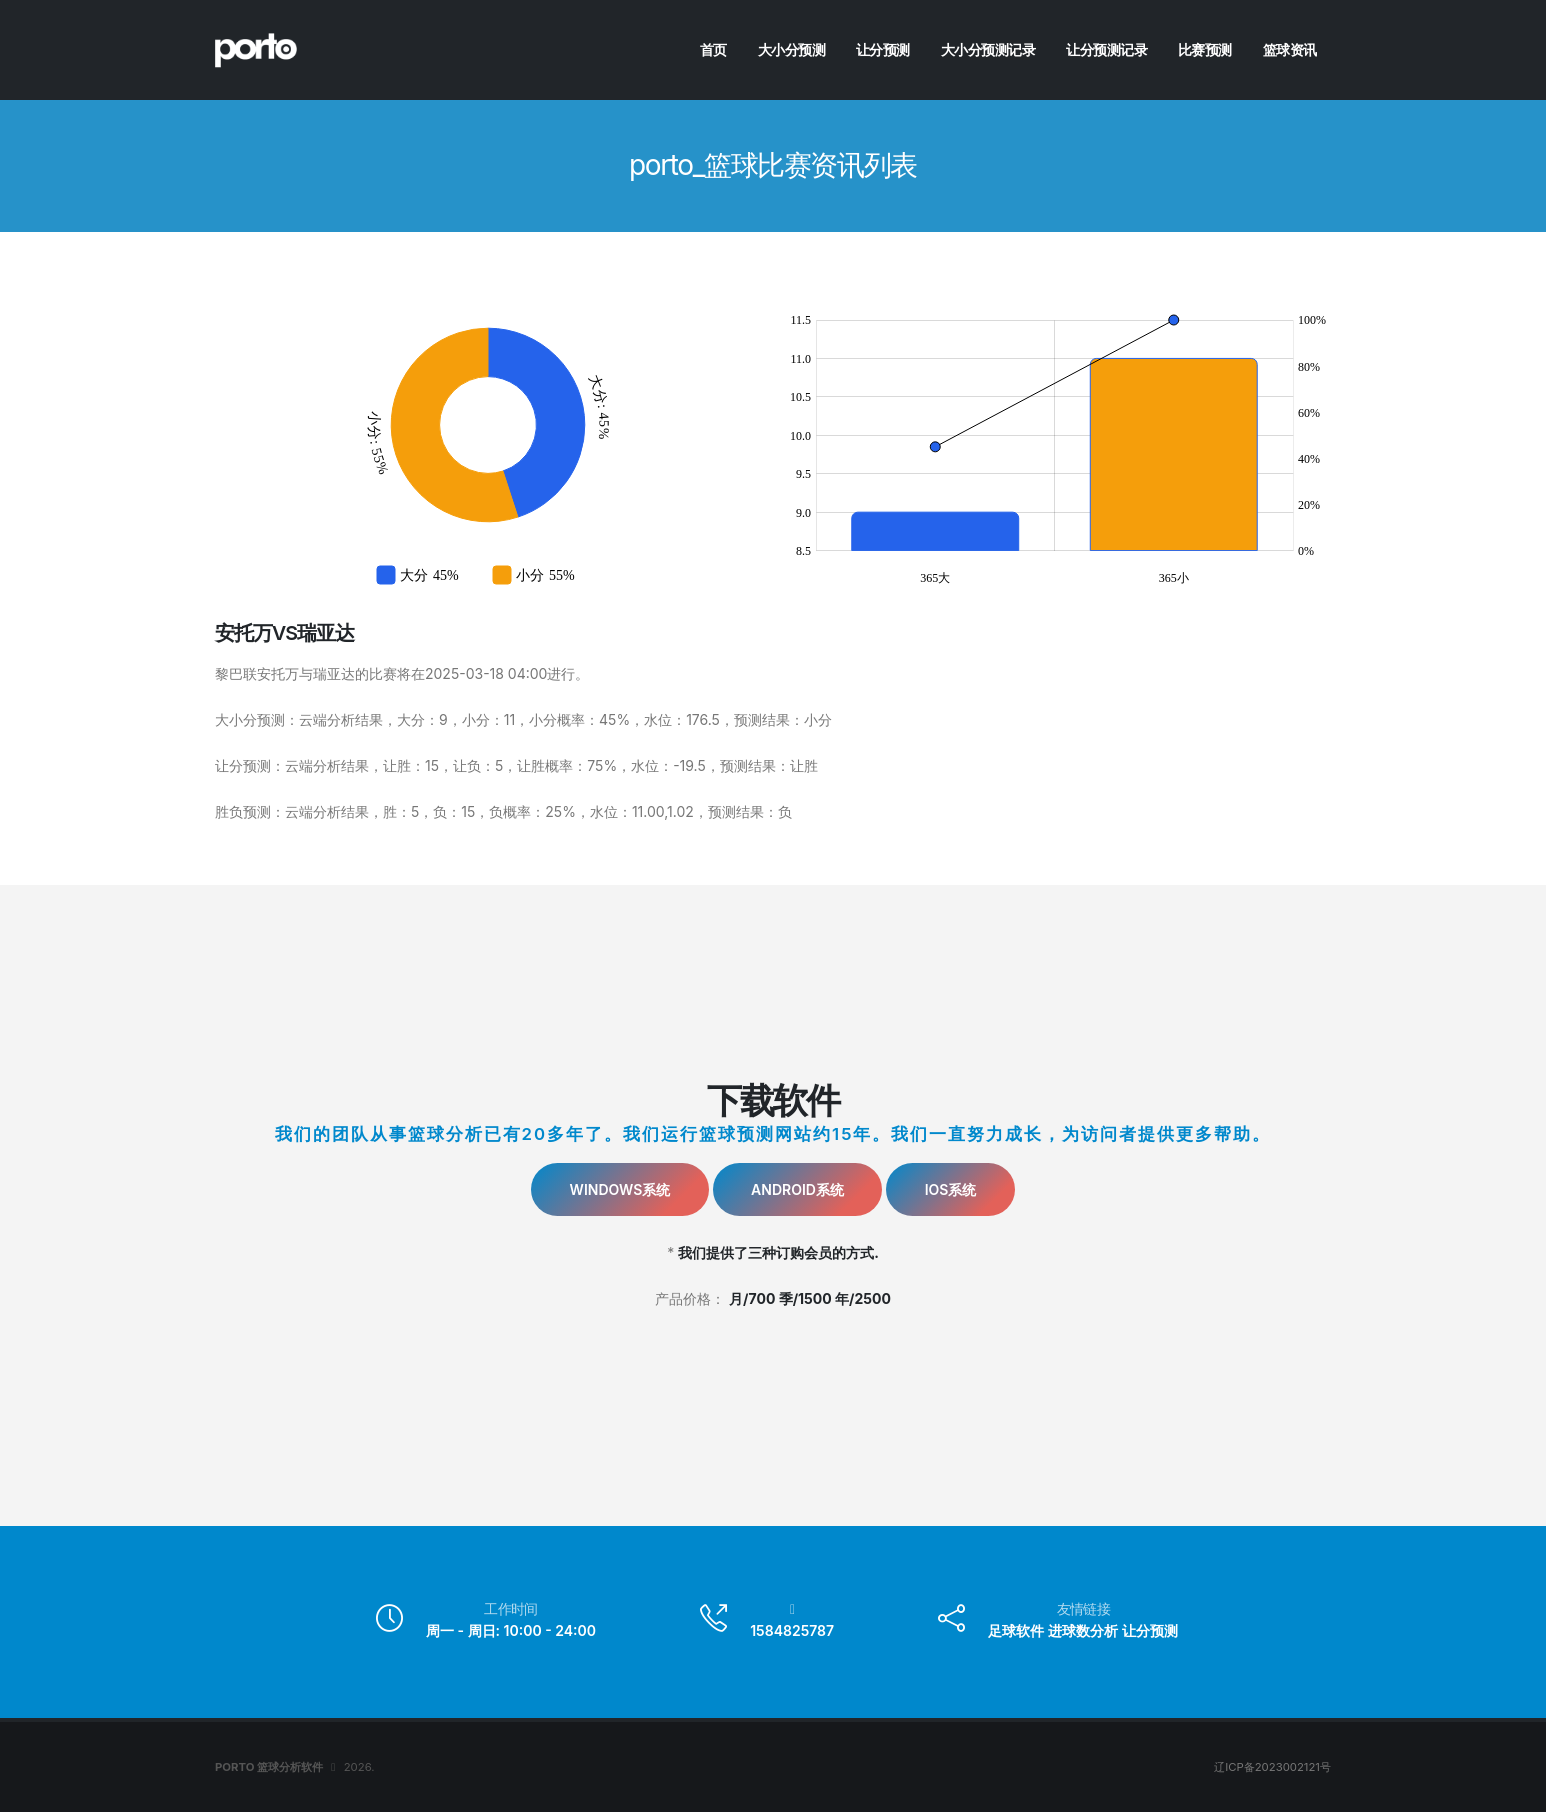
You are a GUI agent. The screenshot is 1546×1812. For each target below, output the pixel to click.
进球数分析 (1083, 1630)
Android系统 (797, 1189)
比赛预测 (1205, 49)
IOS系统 (951, 1189)
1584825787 (792, 1630)
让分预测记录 (1106, 49)
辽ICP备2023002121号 (1272, 1767)
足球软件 (1016, 1630)
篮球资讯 (1290, 49)
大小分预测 (792, 49)
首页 (713, 49)
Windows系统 (620, 1189)
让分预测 (883, 49)
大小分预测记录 (988, 49)
